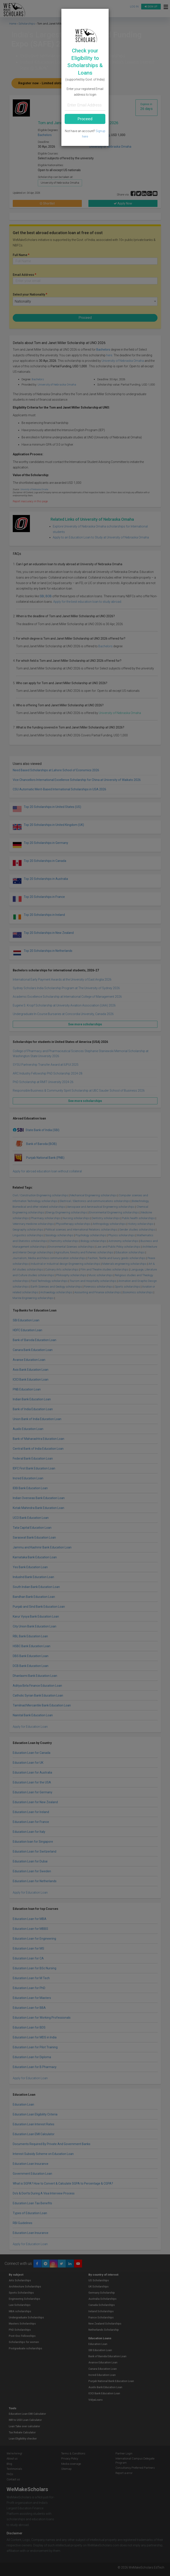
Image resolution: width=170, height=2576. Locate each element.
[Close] (103, 11)
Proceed (85, 119)
